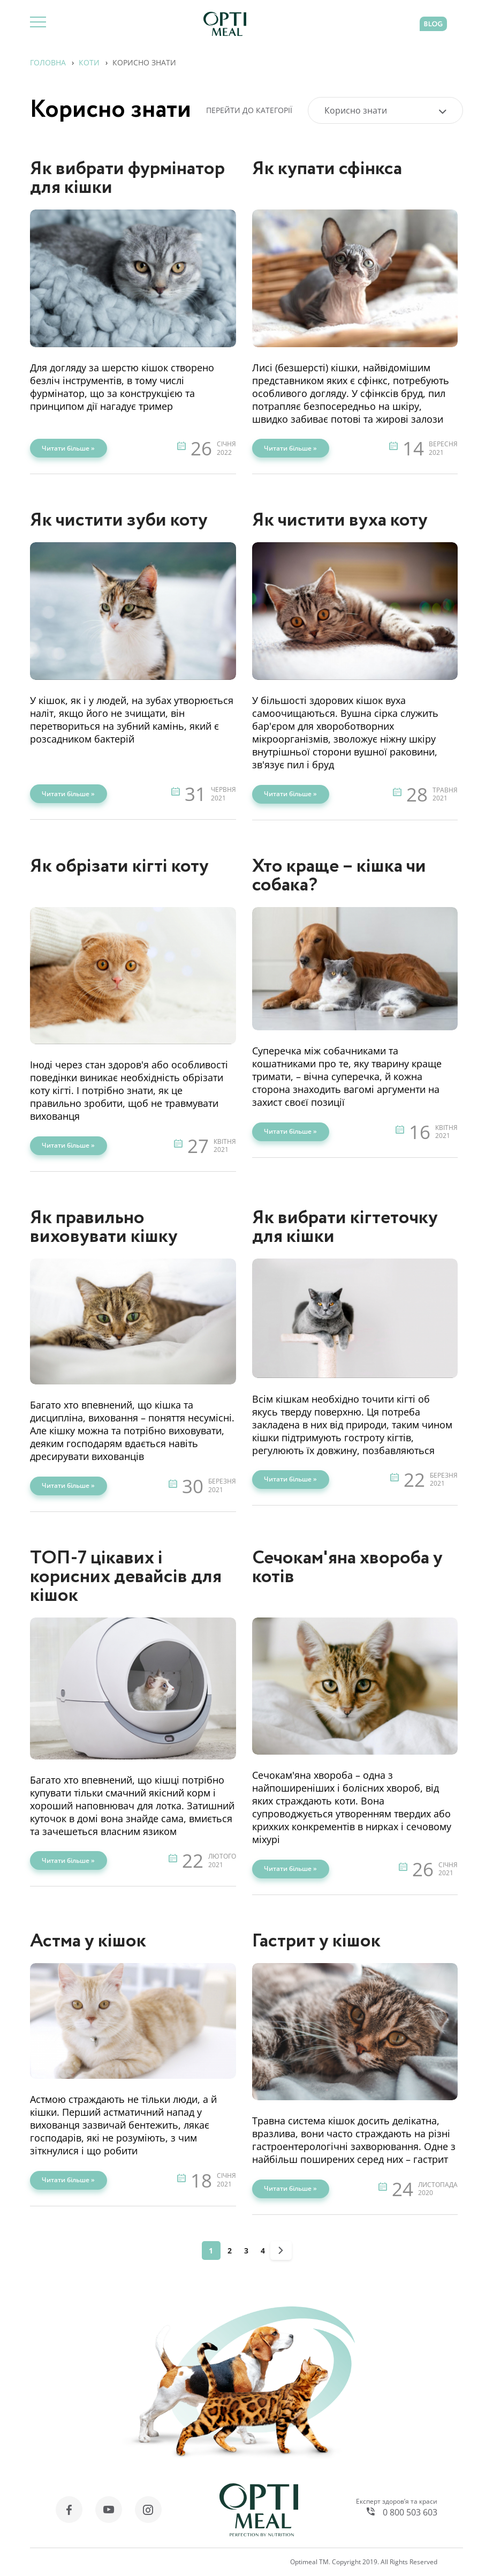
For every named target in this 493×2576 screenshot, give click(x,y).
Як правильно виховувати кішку (104, 1227)
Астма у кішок (88, 1941)
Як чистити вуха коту (340, 520)
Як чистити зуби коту (119, 520)
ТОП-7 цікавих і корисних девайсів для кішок (126, 1577)
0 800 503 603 (410, 2512)
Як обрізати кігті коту (119, 866)
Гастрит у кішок (316, 1941)
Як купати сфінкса (327, 169)
